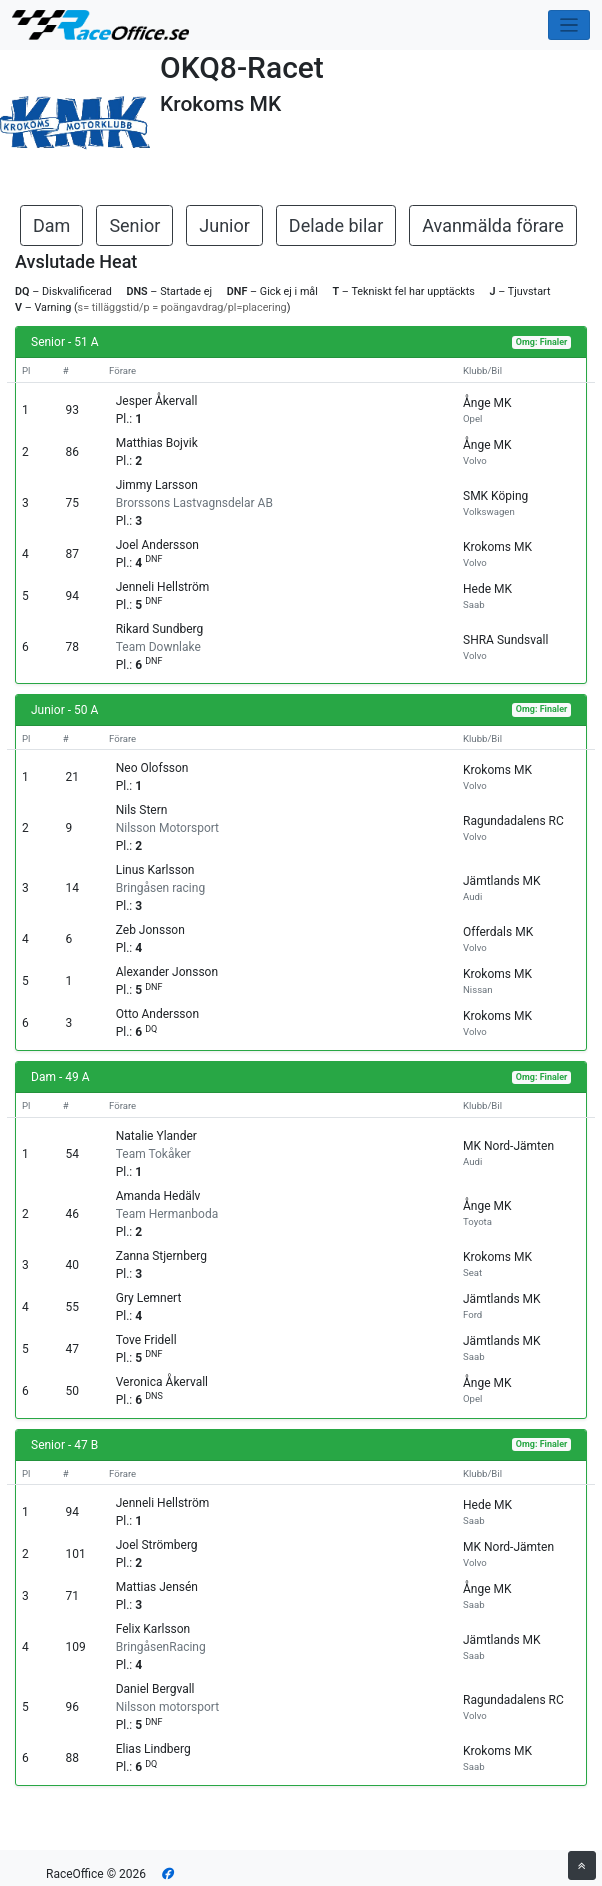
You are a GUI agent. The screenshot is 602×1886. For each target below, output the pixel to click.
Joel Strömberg (157, 1545)
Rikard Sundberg (160, 629)
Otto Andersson (157, 1014)
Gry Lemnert (149, 1298)
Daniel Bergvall (155, 1689)
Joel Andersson (157, 545)
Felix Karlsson (153, 1629)
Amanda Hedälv (158, 1196)
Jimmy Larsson (157, 485)
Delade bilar (336, 225)
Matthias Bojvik (157, 443)
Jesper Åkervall (157, 401)
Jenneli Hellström (163, 587)
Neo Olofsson (152, 768)
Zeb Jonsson (150, 930)
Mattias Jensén (157, 1587)
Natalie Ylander (156, 1136)
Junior (224, 225)
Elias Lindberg (153, 1749)
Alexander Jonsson (167, 972)
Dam (51, 225)
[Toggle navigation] (569, 25)
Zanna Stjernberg (161, 1256)
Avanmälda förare (493, 225)
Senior (134, 225)
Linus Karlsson (155, 870)
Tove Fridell (146, 1340)
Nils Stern (142, 810)
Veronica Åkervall (162, 1382)
